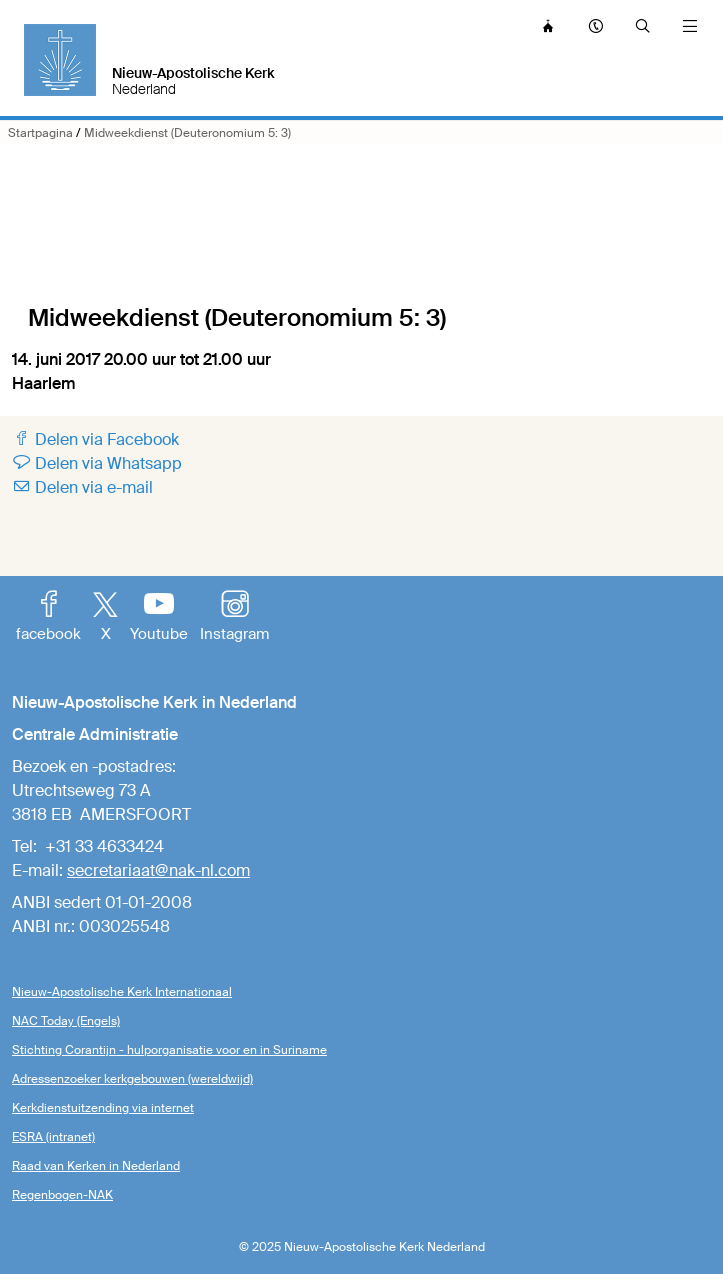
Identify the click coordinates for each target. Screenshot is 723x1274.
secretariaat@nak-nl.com (158, 870)
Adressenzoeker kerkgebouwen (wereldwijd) (132, 1079)
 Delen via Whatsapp (97, 463)
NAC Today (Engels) (66, 1021)
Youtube (159, 618)
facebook (48, 618)
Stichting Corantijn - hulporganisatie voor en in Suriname (169, 1050)
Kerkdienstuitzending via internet (103, 1108)
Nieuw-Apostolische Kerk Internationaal (122, 992)
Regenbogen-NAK (62, 1195)
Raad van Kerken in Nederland (96, 1166)
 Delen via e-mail (82, 487)
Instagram (234, 618)
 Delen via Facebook (95, 439)
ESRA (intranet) (53, 1137)
